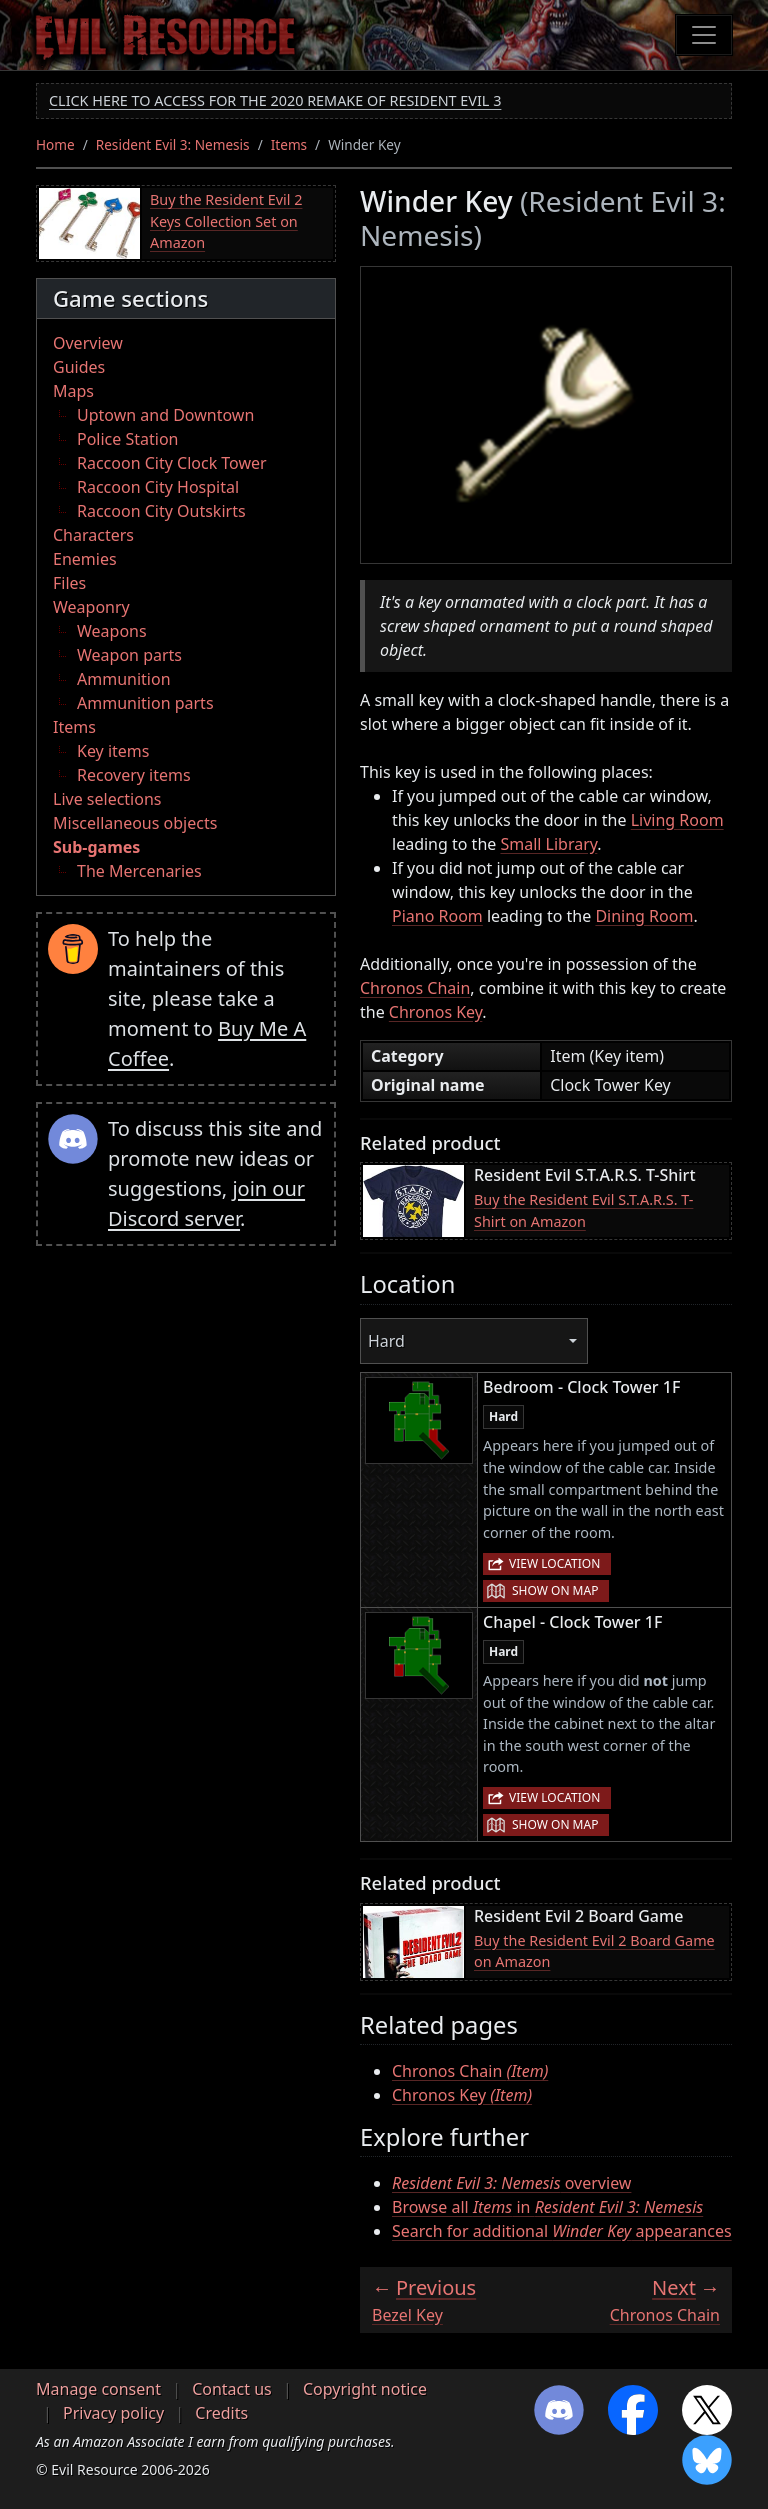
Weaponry (91, 607)
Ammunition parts (145, 703)
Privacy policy (113, 2413)
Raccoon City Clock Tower (172, 463)
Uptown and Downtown (165, 415)
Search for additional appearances (562, 2231)
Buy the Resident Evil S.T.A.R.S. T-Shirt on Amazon (583, 1210)
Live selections (107, 799)
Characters (93, 535)
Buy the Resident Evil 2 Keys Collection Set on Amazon (226, 221)
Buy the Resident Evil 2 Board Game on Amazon (594, 1951)
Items (289, 144)
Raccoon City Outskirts (161, 511)
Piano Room (437, 916)
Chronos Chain (415, 988)
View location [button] (554, 1563)
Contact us (232, 2389)
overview (511, 2183)
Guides (79, 367)
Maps (73, 391)
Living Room (677, 820)
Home (55, 144)
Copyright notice (365, 2389)
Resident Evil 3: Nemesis (173, 144)
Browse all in (547, 2207)
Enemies (85, 559)
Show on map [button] (555, 1590)
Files (69, 583)
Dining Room (644, 916)
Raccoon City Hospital (158, 487)
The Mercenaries (139, 871)
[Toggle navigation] (704, 35)
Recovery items (134, 775)
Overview (88, 343)
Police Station (128, 439)
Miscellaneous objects (135, 823)
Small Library (548, 844)
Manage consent (98, 2389)
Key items (113, 751)
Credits (221, 2413)
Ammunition (124, 679)
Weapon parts (129, 655)
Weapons (112, 631)
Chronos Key (436, 1012)
